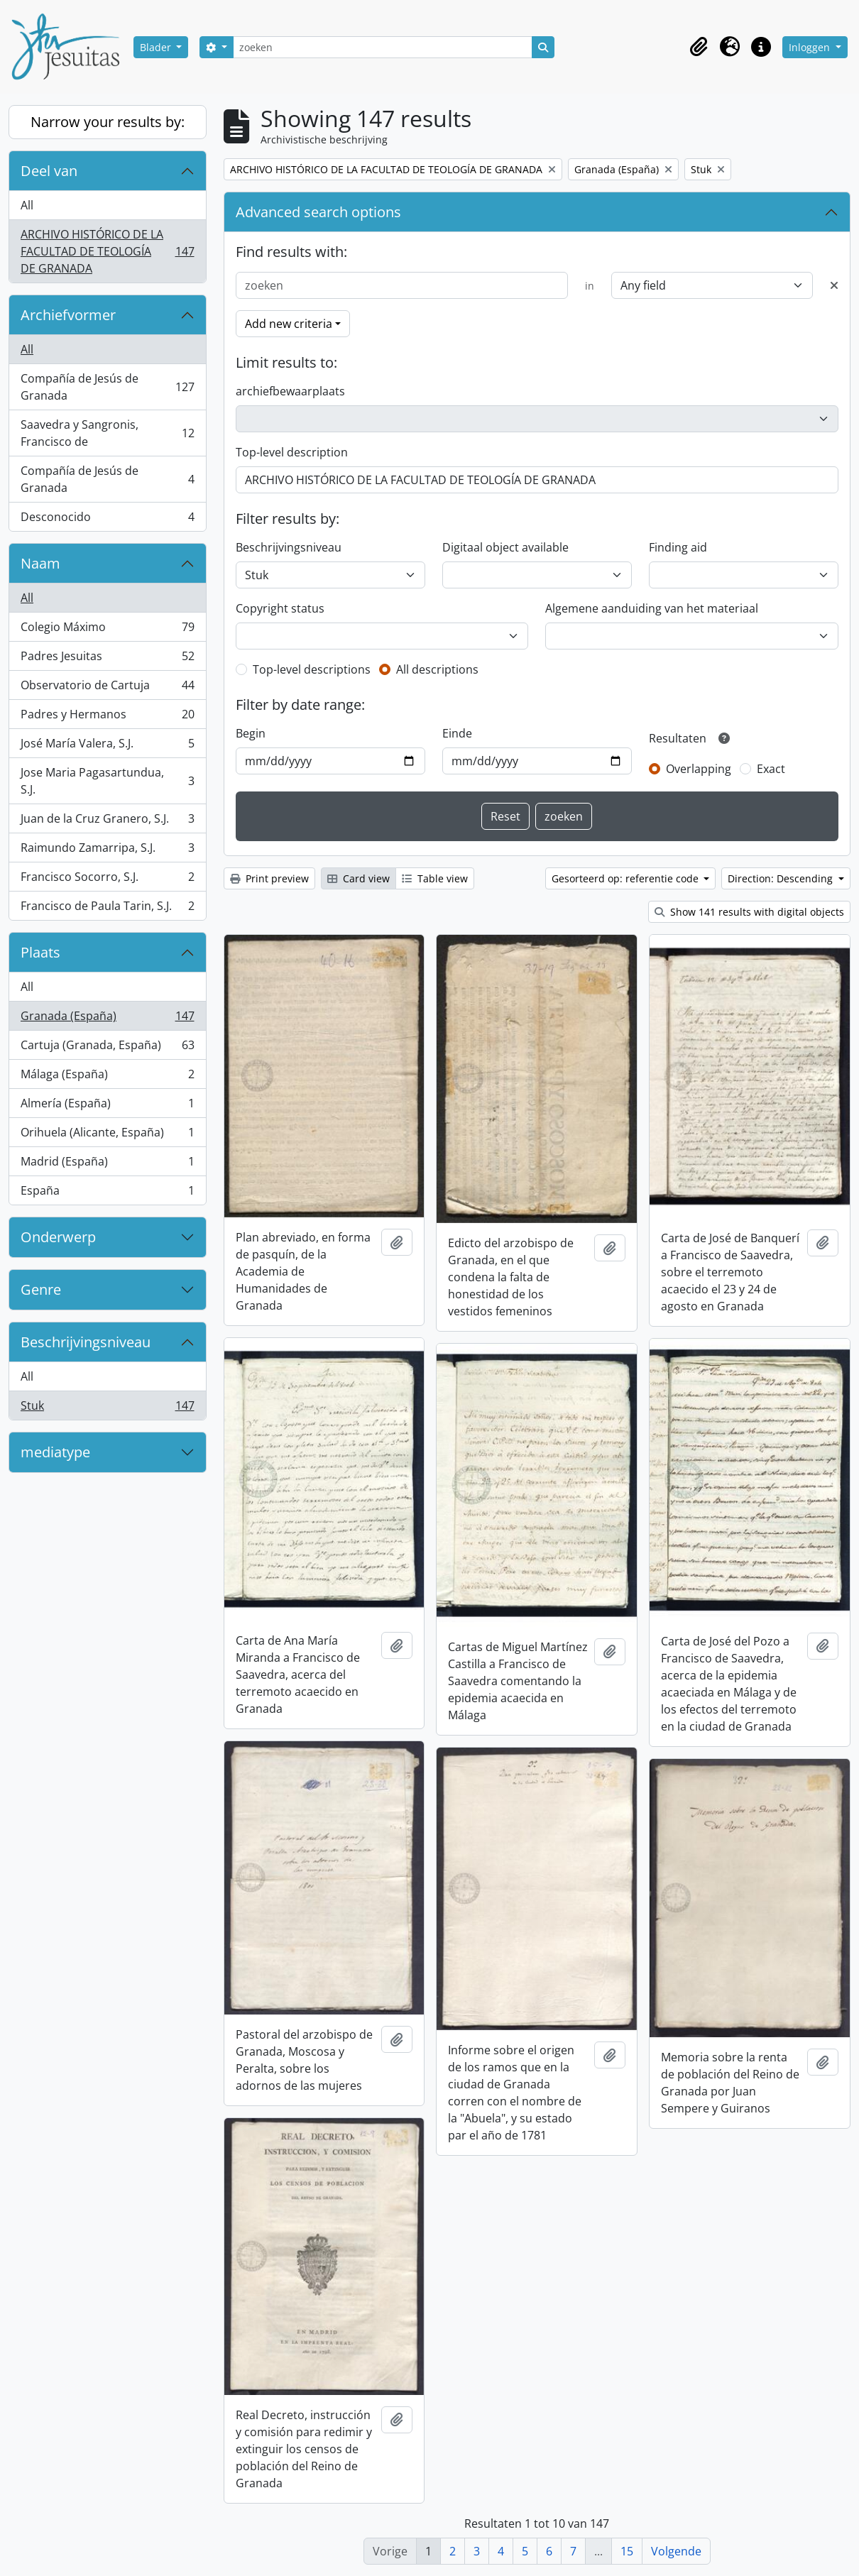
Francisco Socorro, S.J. (107, 880)
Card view (358, 878)
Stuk (107, 1408)
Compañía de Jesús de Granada (107, 387)
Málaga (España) (107, 1077)
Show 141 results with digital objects (749, 912)
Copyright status (280, 608)
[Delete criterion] (834, 285)
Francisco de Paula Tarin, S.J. (107, 908)
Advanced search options (318, 211)
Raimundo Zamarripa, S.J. (107, 850)
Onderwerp (58, 1236)
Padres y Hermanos (107, 717)
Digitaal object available (505, 547)
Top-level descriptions (312, 669)
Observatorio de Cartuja (107, 688)
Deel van (49, 170)
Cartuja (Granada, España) (107, 1048)
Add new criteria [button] (288, 323)
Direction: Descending (782, 878)
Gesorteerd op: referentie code (626, 878)
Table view (435, 878)
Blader (157, 47)
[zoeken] (382, 47)
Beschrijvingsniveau (86, 1342)
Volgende (676, 2551)
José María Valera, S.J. (107, 746)
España (107, 1193)
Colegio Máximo (107, 630)
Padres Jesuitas (107, 659)
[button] (698, 46)
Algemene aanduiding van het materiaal (651, 608)
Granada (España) (107, 1019)
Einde (457, 733)
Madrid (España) (107, 1164)
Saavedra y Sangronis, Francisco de (107, 433)
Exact (771, 769)
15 (626, 2551)
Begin (251, 733)
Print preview (269, 878)
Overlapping (698, 769)
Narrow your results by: (108, 121)
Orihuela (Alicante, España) (107, 1135)
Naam (40, 563)
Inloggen (811, 47)
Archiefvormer (68, 314)
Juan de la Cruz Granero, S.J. (107, 821)
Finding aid (678, 547)
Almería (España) (107, 1106)
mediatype (55, 1452)
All (27, 205)
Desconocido (107, 519)
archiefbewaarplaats (290, 391)
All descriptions (437, 669)
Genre (41, 1289)
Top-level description (292, 452)
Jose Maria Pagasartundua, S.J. (107, 780)
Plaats (40, 952)
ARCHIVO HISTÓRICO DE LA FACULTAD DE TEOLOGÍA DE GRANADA (107, 251)
